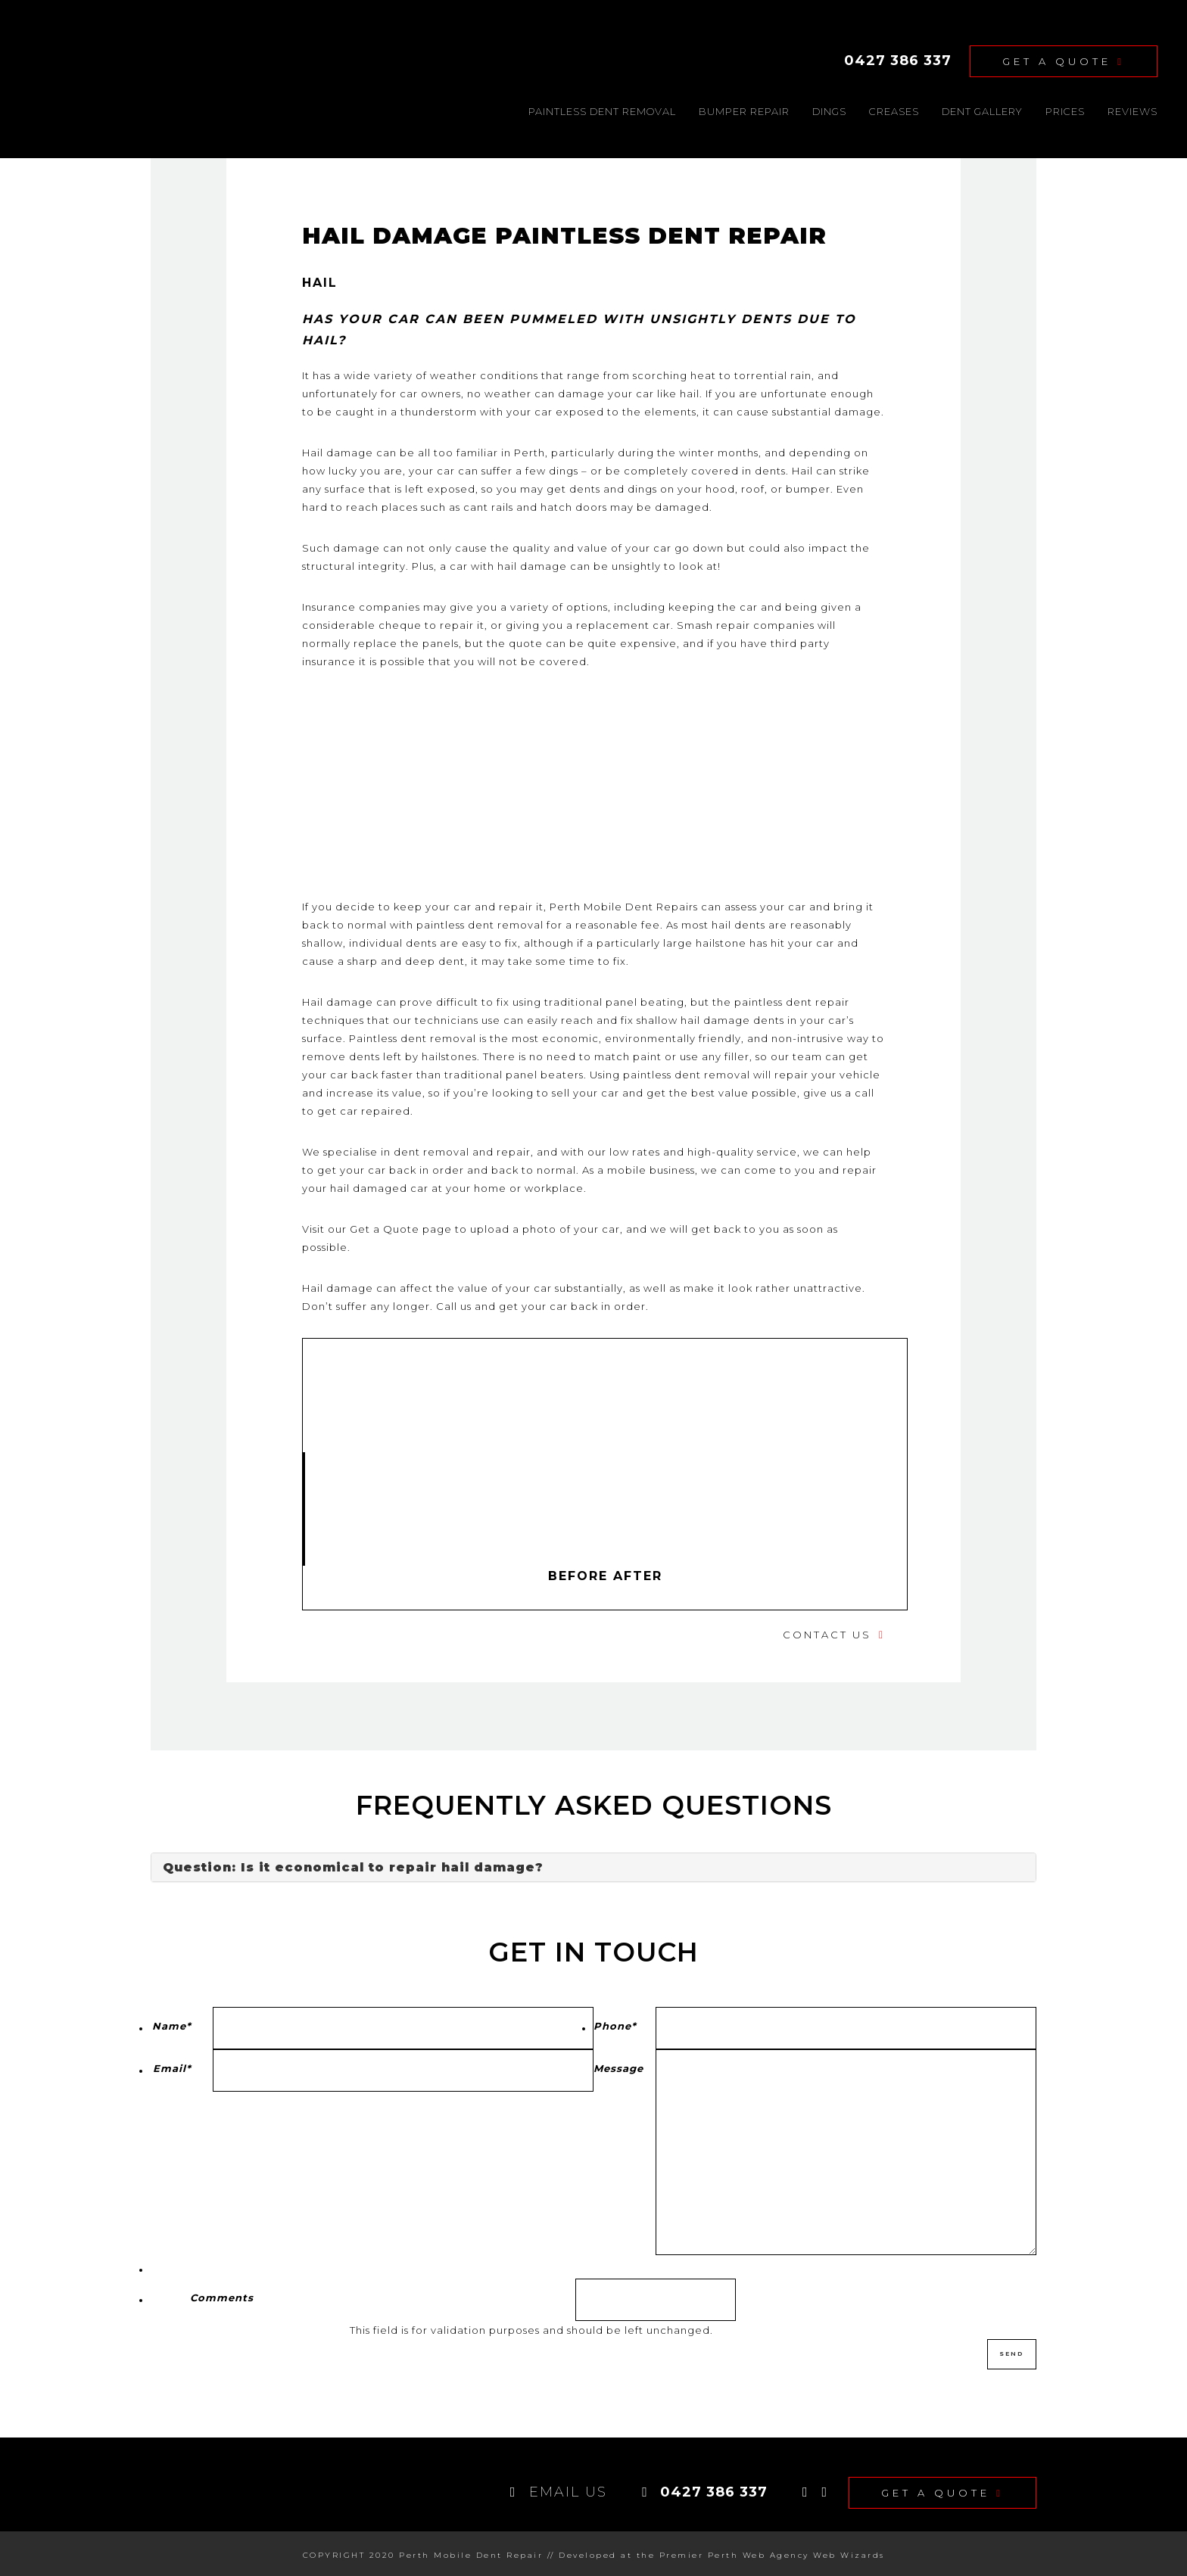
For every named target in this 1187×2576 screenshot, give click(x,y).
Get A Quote (1063, 60)
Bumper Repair (744, 108)
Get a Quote (384, 1226)
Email (172, 2065)
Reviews (1132, 108)
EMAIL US (559, 2487)
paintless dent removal (686, 1072)
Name (172, 2023)
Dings (829, 108)
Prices (1065, 108)
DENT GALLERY (982, 108)
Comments (222, 2294)
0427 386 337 (898, 59)
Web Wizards (849, 2551)
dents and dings (613, 486)
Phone (615, 2023)
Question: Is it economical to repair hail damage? (353, 1864)
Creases (894, 108)
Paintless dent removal (602, 108)
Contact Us (827, 1632)
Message (618, 2065)
